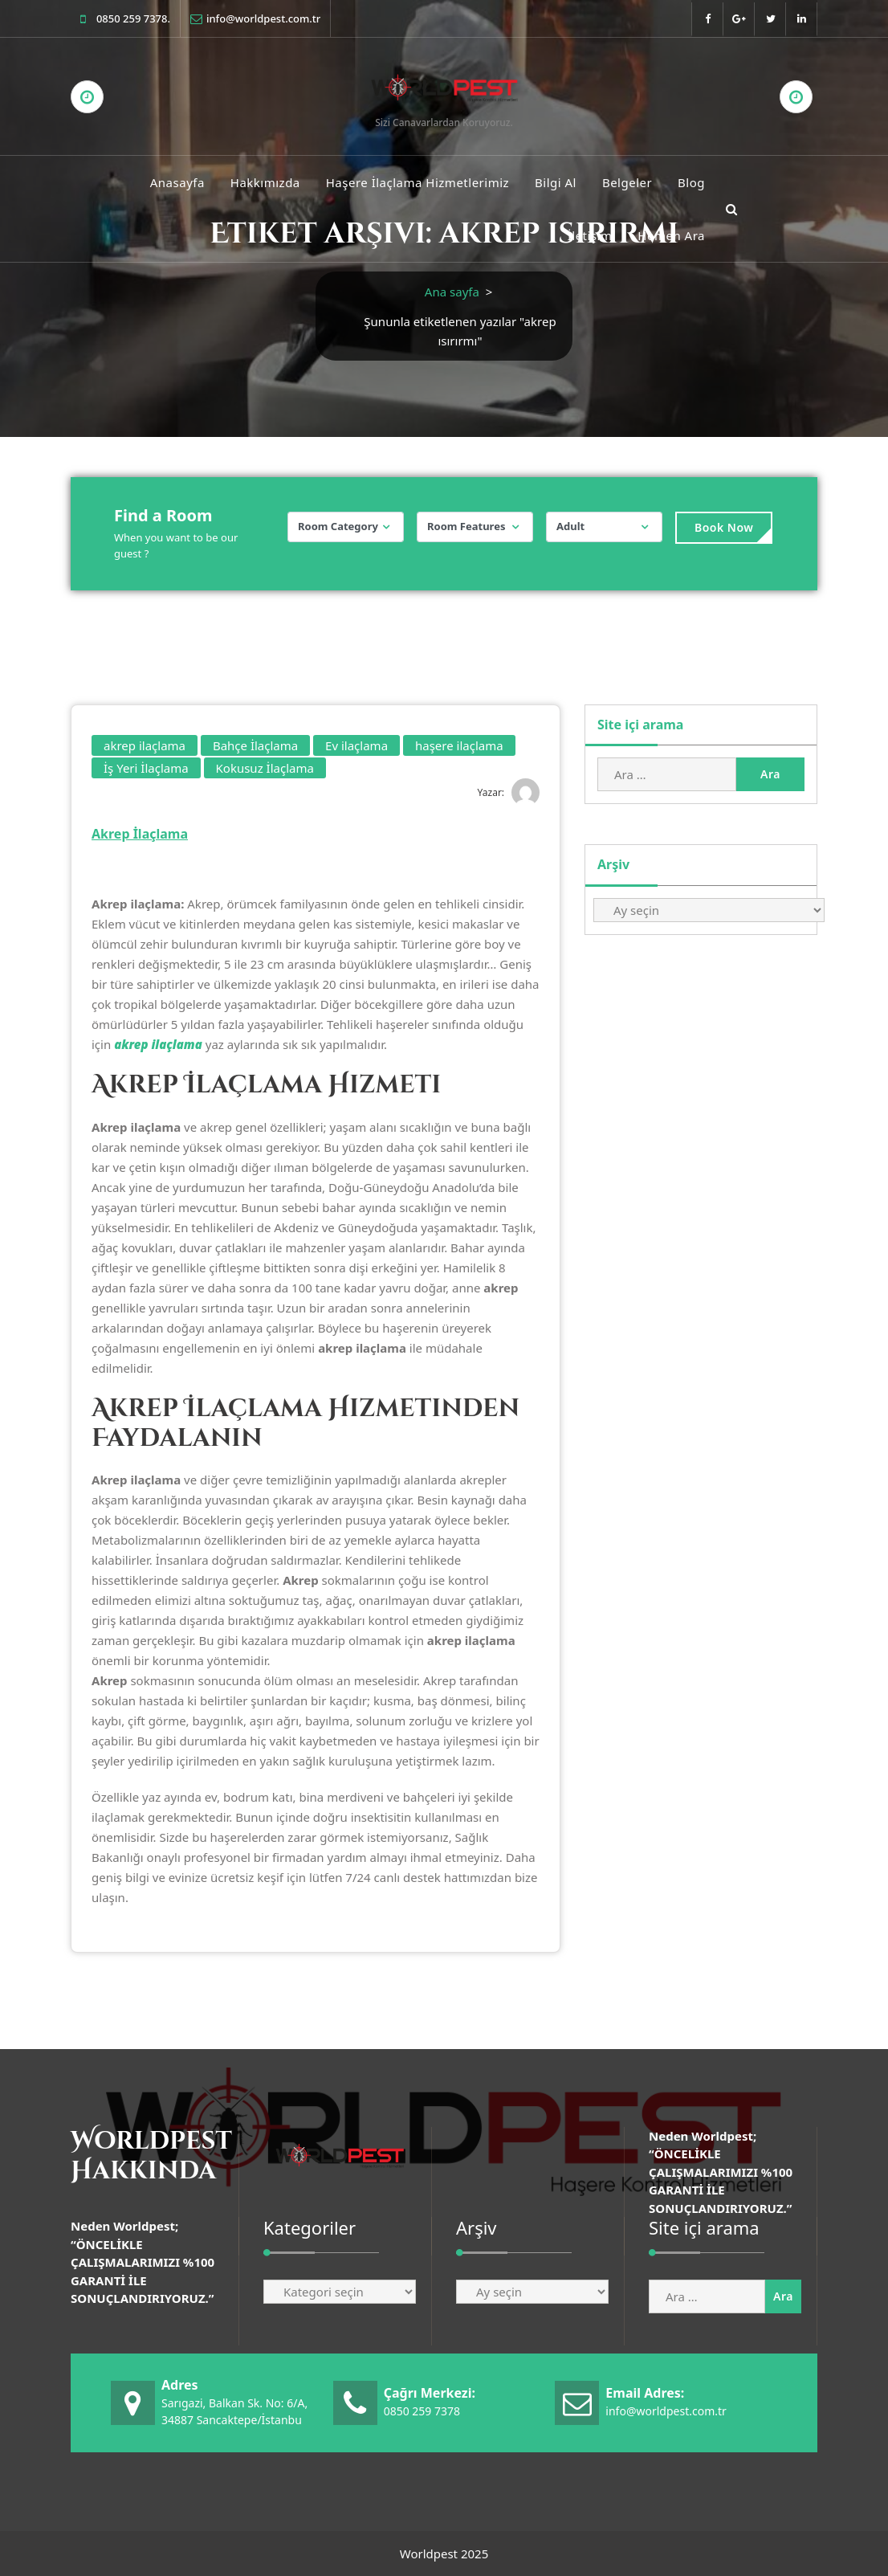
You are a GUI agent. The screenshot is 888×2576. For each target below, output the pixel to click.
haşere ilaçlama (459, 745)
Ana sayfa (452, 292)
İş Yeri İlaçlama (146, 768)
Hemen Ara (671, 235)
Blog (691, 182)
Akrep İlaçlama (140, 834)
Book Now (724, 527)
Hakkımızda (265, 182)
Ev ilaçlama (356, 745)
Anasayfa (177, 182)
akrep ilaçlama (144, 745)
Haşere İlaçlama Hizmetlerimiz (417, 182)
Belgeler (627, 182)
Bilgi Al (555, 182)
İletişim (590, 235)
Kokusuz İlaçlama (265, 768)
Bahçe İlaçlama (255, 745)
